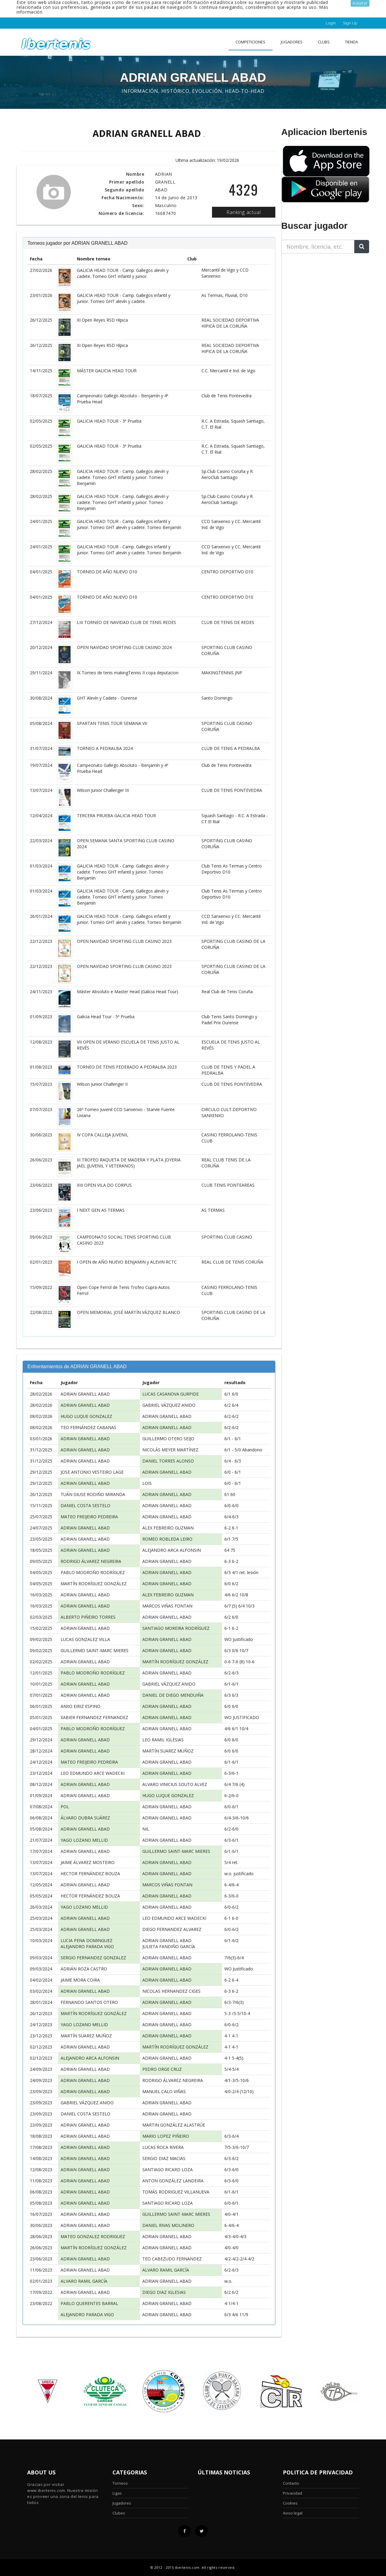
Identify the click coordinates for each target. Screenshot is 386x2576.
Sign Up (350, 23)
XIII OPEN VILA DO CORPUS (104, 1185)
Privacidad (292, 2493)
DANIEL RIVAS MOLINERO (168, 2225)
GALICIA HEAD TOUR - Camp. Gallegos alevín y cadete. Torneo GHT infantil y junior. (123, 273)
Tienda (351, 42)
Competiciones (250, 42)
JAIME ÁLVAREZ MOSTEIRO (88, 1862)
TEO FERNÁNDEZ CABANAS (88, 1427)
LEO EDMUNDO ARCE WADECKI (93, 1773)
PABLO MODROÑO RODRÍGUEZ (93, 1572)
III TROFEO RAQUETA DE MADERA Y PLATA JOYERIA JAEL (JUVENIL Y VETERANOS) (129, 1163)
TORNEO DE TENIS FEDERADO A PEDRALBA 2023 (127, 1067)
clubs (324, 42)
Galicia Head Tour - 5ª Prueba (105, 1016)
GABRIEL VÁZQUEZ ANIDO (168, 1405)
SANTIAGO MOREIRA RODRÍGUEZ (176, 1628)
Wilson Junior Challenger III (103, 790)
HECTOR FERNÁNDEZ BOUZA (90, 1873)
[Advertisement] (319, 296)
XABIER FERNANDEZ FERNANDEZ (94, 1717)
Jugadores (291, 42)
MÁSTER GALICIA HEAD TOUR (107, 370)
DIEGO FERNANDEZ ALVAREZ (171, 1929)
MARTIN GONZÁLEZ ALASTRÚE (173, 2125)
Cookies (290, 2503)
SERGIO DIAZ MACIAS (163, 2158)
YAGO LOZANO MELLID (84, 1840)
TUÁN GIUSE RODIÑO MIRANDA (93, 1494)
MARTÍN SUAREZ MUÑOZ (168, 1751)
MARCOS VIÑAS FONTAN (167, 1606)
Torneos (120, 2483)
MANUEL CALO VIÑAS (164, 2091)
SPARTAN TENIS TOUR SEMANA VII (112, 723)
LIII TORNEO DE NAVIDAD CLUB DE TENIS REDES (126, 622)
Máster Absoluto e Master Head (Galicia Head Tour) (127, 991)
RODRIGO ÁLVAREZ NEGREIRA (91, 1561)
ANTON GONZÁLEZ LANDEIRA (173, 2181)
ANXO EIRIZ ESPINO (80, 1706)
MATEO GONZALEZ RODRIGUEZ (93, 2236)
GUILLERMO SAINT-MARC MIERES (94, 1650)
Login (331, 23)
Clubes (118, 2513)
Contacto (291, 2483)
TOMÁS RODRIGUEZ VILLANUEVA (175, 2192)
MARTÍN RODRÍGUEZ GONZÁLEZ (94, 1583)
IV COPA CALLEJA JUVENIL (102, 1135)
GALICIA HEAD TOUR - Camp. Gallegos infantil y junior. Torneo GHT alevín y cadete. (123, 298)
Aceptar (360, 3)
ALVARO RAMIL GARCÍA (165, 2270)
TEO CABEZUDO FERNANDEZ (172, 2259)
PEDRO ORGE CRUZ (162, 2069)
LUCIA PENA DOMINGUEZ (86, 1940)
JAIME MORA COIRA (80, 1980)
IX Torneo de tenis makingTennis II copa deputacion (128, 672)
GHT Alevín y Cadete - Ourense (107, 698)
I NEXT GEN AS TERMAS (101, 1210)
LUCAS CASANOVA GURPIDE (170, 1394)
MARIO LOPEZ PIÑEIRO (165, 2136)
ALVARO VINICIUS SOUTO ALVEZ (174, 1784)
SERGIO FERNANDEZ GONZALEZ (93, 1957)
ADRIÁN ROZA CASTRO (84, 1969)
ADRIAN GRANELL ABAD (85, 1394)
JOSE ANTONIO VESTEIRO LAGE (92, 1472)
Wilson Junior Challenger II (102, 1084)
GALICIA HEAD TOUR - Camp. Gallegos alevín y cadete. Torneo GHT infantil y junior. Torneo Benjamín (123, 477)
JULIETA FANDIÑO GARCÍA (168, 1946)
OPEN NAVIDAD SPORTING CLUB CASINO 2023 (124, 941)
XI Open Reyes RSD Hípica (102, 320)
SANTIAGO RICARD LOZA (167, 2169)
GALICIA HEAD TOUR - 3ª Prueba (109, 421)
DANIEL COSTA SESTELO (85, 1505)
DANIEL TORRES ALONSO (168, 1461)
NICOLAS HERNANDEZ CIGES (171, 1991)
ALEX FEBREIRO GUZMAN (168, 1528)
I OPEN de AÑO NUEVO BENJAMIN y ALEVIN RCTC (127, 1262)
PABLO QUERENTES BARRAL (89, 2303)
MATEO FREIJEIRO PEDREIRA (89, 1516)
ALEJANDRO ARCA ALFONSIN (171, 1550)
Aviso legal (292, 2513)
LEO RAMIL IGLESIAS (163, 1740)
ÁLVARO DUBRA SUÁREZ (85, 1818)
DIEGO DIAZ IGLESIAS (164, 2292)
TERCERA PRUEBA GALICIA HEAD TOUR (116, 815)
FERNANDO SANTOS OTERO (89, 2002)
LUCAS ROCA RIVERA (163, 2147)
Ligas (117, 2493)
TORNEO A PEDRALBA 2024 (105, 748)
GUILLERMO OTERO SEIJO (168, 1438)
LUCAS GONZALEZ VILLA (85, 1639)
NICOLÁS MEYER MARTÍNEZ (170, 1450)
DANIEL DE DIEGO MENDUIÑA (173, 1695)
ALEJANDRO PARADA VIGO (87, 1946)
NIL (145, 1829)
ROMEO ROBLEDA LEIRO (167, 1539)
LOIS (147, 1483)
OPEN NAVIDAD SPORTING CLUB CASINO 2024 (124, 647)
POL (65, 1806)
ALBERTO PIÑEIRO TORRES (88, 1617)
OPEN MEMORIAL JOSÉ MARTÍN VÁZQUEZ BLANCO (128, 1312)
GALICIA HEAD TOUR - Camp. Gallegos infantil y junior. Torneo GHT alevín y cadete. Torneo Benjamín (129, 524)
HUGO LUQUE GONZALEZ (86, 1416)
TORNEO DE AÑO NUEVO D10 (107, 572)
